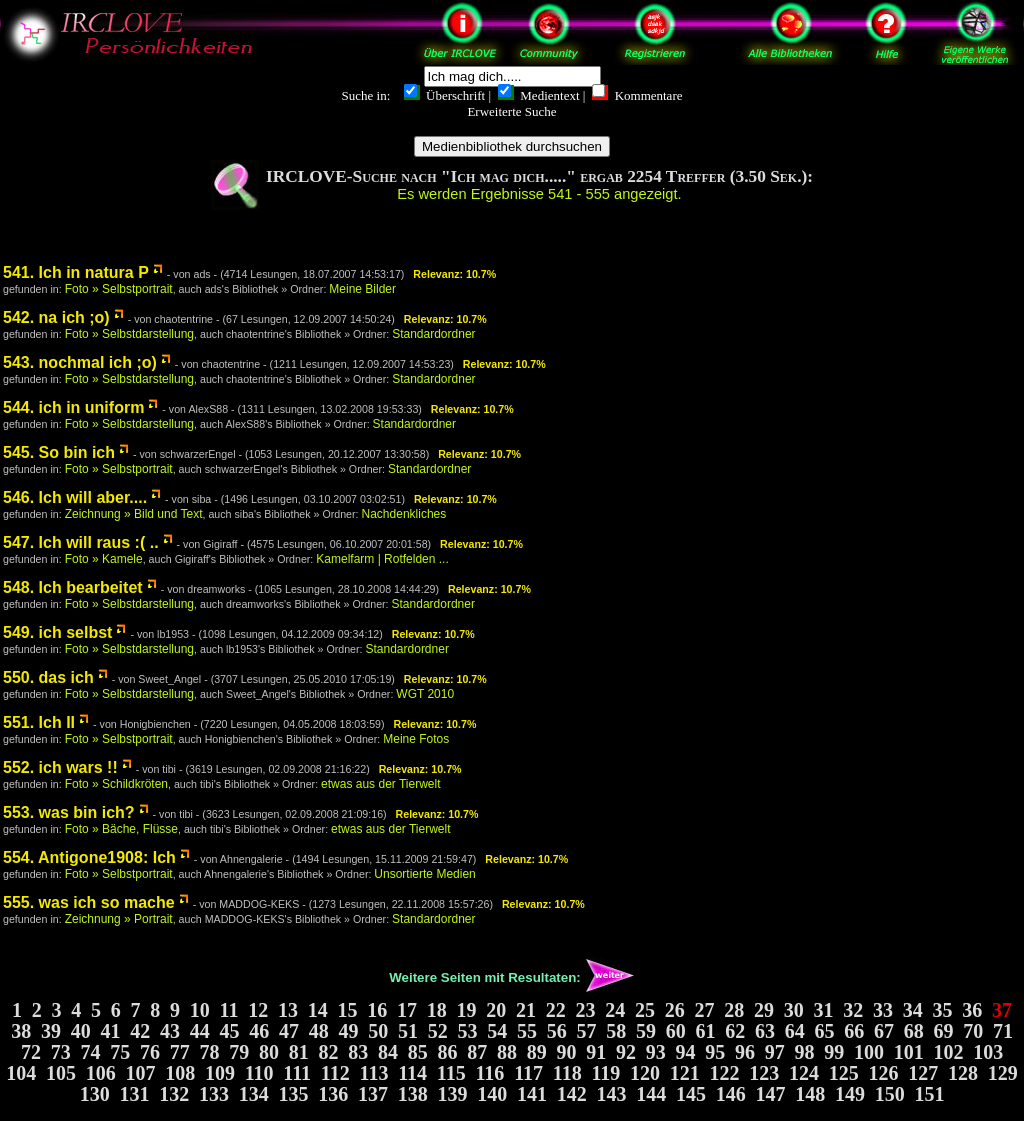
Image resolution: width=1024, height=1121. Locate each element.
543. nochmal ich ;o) (80, 362)
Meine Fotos (416, 739)
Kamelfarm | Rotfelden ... (382, 559)
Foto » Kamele (104, 559)
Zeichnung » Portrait (119, 919)
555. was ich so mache (89, 902)
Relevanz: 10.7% (454, 274)
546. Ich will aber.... (75, 497)
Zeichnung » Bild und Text (134, 514)
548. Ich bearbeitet (73, 587)
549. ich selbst (57, 632)
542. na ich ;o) (56, 317)
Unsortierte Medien (424, 874)
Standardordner (433, 334)
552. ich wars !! (60, 767)
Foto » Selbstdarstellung (129, 334)
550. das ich (48, 677)
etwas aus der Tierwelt (380, 784)
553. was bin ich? (69, 812)
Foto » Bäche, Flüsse (121, 829)
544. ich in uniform (73, 407)
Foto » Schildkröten (116, 784)
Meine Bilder (362, 289)
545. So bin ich (59, 452)
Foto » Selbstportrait (119, 289)
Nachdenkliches (404, 514)
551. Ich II (39, 722)
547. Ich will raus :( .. (81, 542)
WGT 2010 (425, 694)
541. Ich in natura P (76, 272)
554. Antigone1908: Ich (89, 857)
